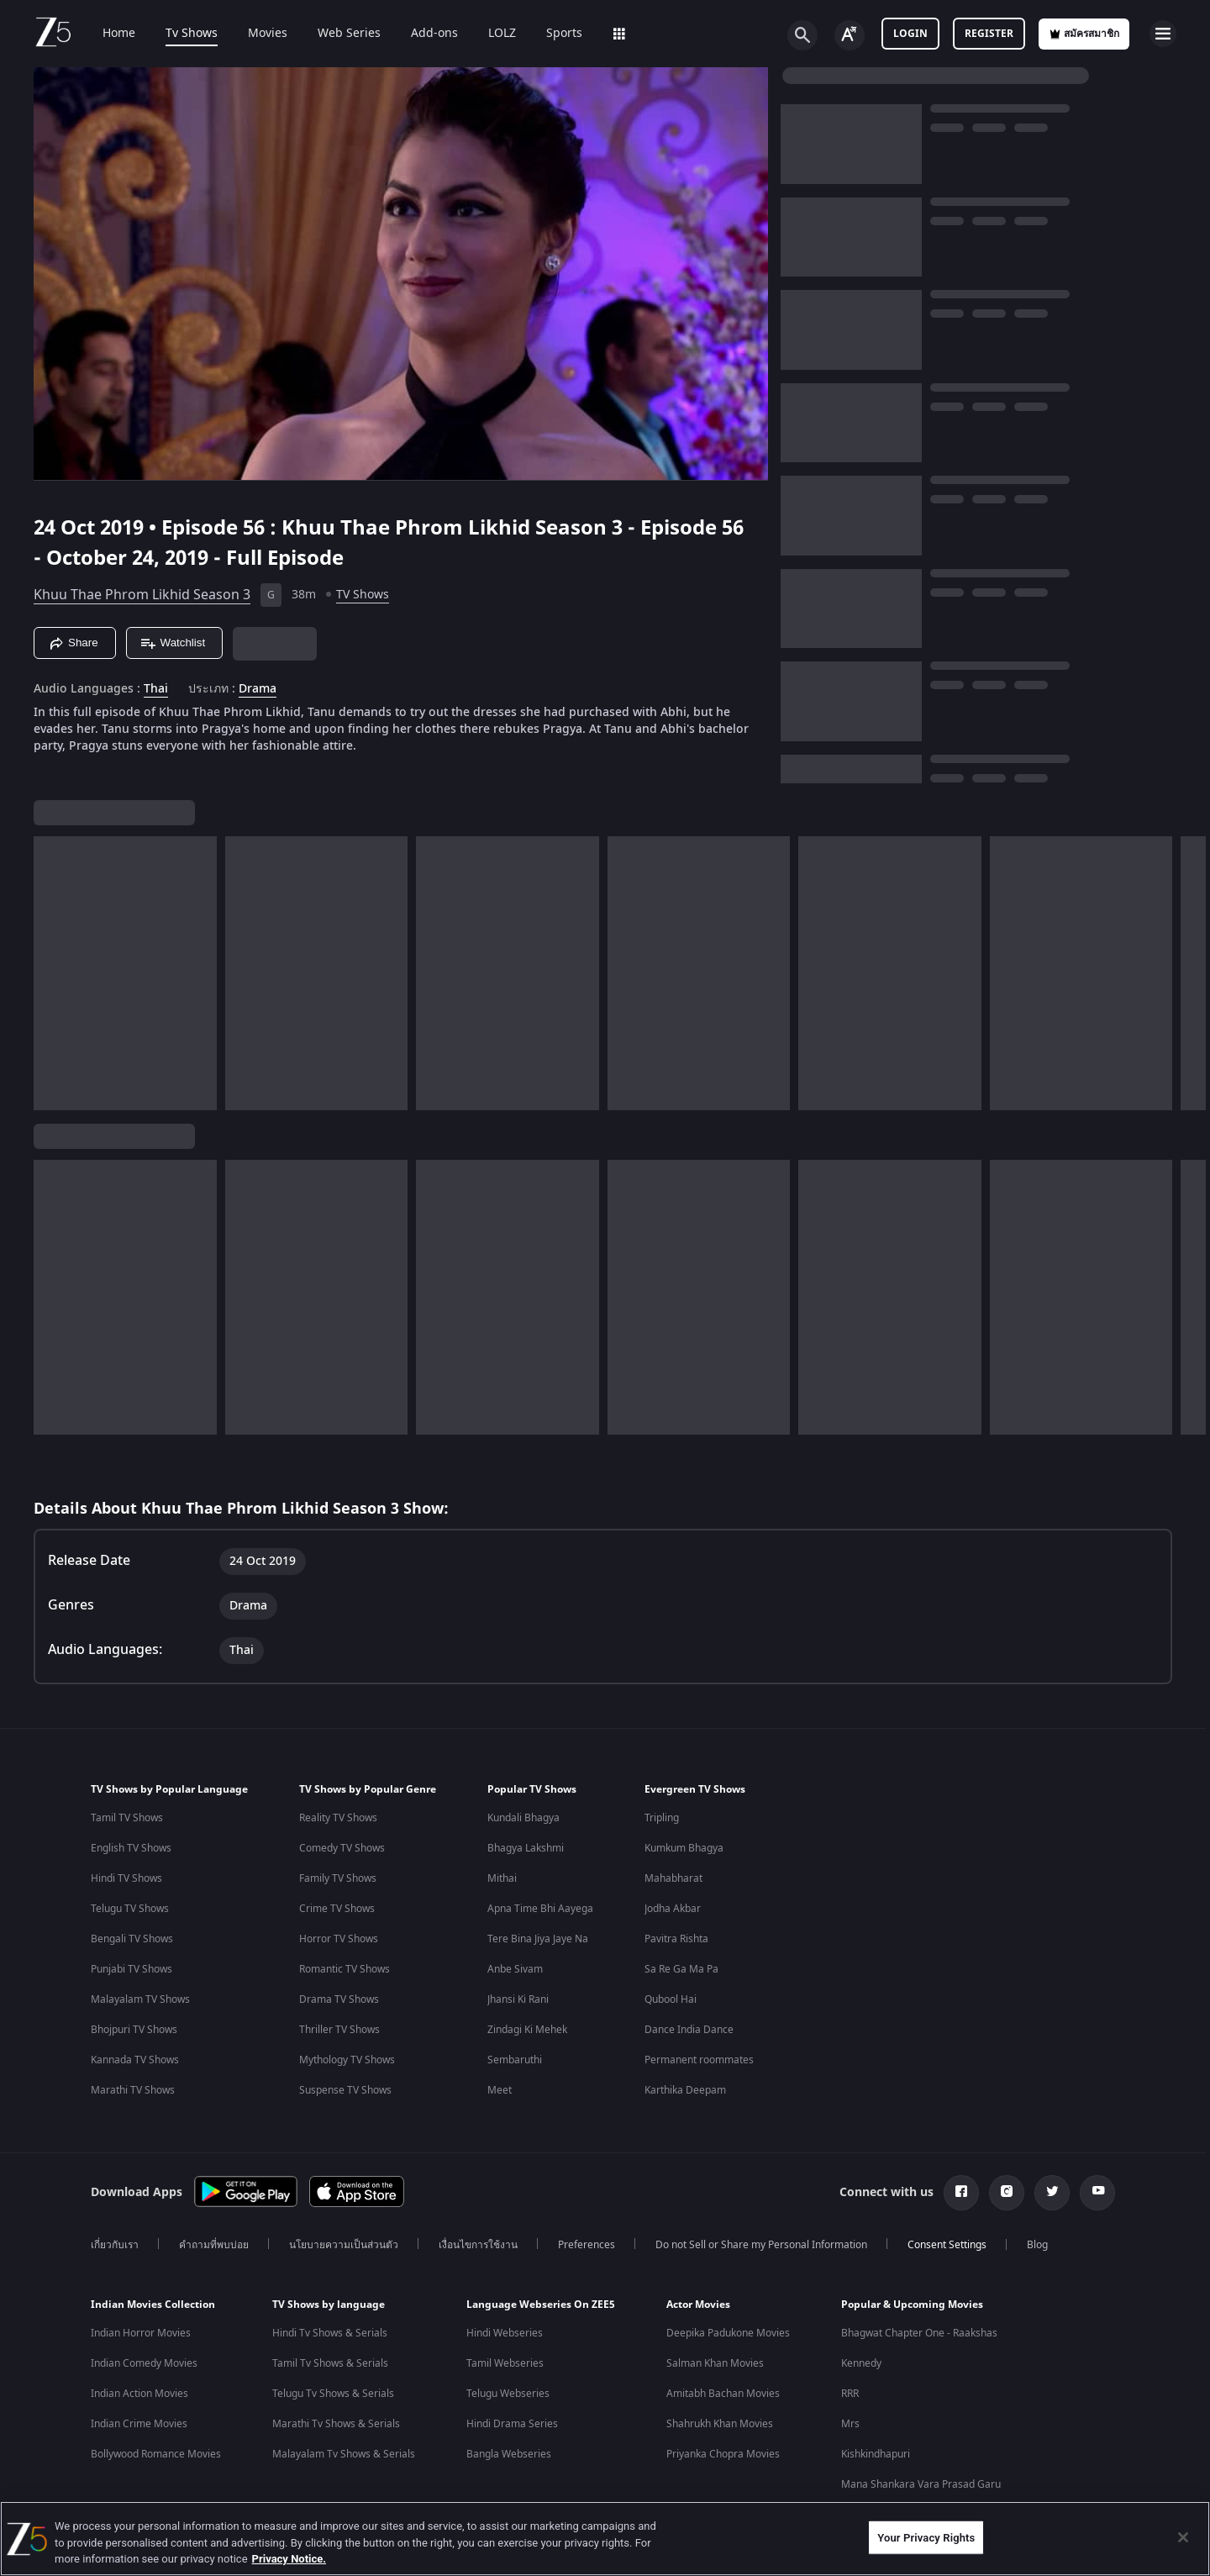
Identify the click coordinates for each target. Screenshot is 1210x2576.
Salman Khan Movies (715, 2363)
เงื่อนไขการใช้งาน (478, 2244)
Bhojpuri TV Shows (134, 2029)
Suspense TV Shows (345, 2090)
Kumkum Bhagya (683, 1848)
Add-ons (422, 34)
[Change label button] (849, 35)
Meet (499, 2090)
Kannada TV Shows (135, 2060)
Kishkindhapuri (875, 2454)
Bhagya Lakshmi (525, 1848)
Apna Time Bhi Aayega (540, 1908)
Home (107, 34)
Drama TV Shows (339, 1999)
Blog (1037, 2244)
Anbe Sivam (515, 1969)
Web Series (337, 34)
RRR (850, 2393)
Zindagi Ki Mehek (527, 2029)
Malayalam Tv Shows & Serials (343, 2454)
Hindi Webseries (504, 2333)
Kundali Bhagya (523, 1817)
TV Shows (362, 594)
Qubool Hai (670, 1999)
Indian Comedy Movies (144, 2363)
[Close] (1183, 2537)
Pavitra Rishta (676, 1938)
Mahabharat (673, 1878)
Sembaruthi (514, 2060)
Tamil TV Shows (127, 1817)
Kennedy (861, 2363)
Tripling (661, 1817)
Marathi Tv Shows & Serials (336, 2423)
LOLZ (490, 34)
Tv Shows (180, 34)
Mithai (502, 1878)
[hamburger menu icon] (1163, 33)
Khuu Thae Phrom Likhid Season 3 (142, 595)
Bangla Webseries (508, 2454)
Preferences (586, 2244)
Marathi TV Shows (133, 2090)
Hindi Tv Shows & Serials (329, 2333)
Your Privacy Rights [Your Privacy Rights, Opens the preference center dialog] (926, 2537)
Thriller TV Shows (339, 2029)
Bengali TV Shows (132, 1938)
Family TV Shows (337, 1878)
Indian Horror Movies (141, 2333)
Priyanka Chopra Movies (723, 2454)
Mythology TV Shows (347, 2060)
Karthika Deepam (685, 2090)
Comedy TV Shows (342, 1848)
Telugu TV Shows (130, 1908)
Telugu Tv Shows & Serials (333, 2393)
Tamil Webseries (505, 2363)
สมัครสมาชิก (1084, 33)
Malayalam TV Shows (140, 1999)
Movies (256, 34)
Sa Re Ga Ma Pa (681, 1969)
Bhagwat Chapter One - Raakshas (919, 2333)
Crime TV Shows (337, 1908)
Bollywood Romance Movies (156, 2454)
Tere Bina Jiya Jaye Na (537, 1938)
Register (989, 33)
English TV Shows (131, 1848)
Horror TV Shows (338, 1938)
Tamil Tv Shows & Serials (330, 2363)
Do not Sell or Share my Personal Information (761, 2244)
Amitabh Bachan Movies (723, 2393)
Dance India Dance (689, 2029)
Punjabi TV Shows (131, 1969)
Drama (257, 689)
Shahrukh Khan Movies (719, 2423)
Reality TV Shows (338, 1817)
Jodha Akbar (672, 1908)
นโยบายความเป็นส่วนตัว (343, 2244)
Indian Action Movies (139, 2393)
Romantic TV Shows (344, 1969)
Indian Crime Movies (139, 2423)
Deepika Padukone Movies (728, 2333)
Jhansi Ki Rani (518, 1999)
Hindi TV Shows (126, 1878)
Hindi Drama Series (512, 2423)
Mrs (850, 2423)
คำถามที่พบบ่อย (214, 2244)
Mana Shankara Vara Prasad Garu (921, 2484)
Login (910, 33)
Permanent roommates (699, 2060)
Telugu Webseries (508, 2393)
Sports (552, 34)
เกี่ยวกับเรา (115, 2244)
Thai (156, 689)
